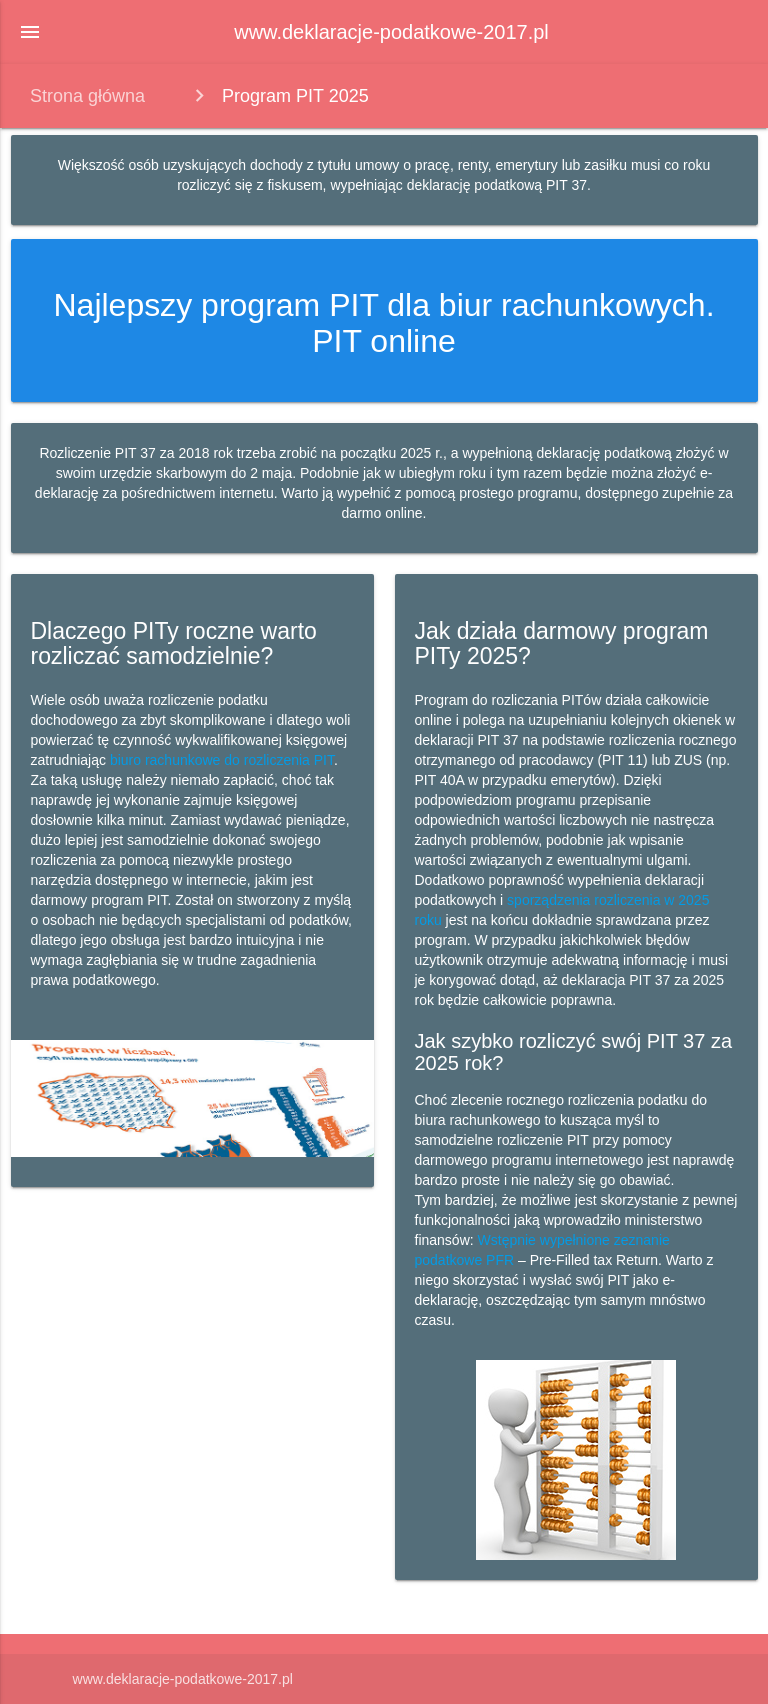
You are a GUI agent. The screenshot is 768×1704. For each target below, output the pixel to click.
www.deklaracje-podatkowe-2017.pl (391, 32)
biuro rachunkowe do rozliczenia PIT (222, 760)
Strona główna (87, 96)
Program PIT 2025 (295, 96)
